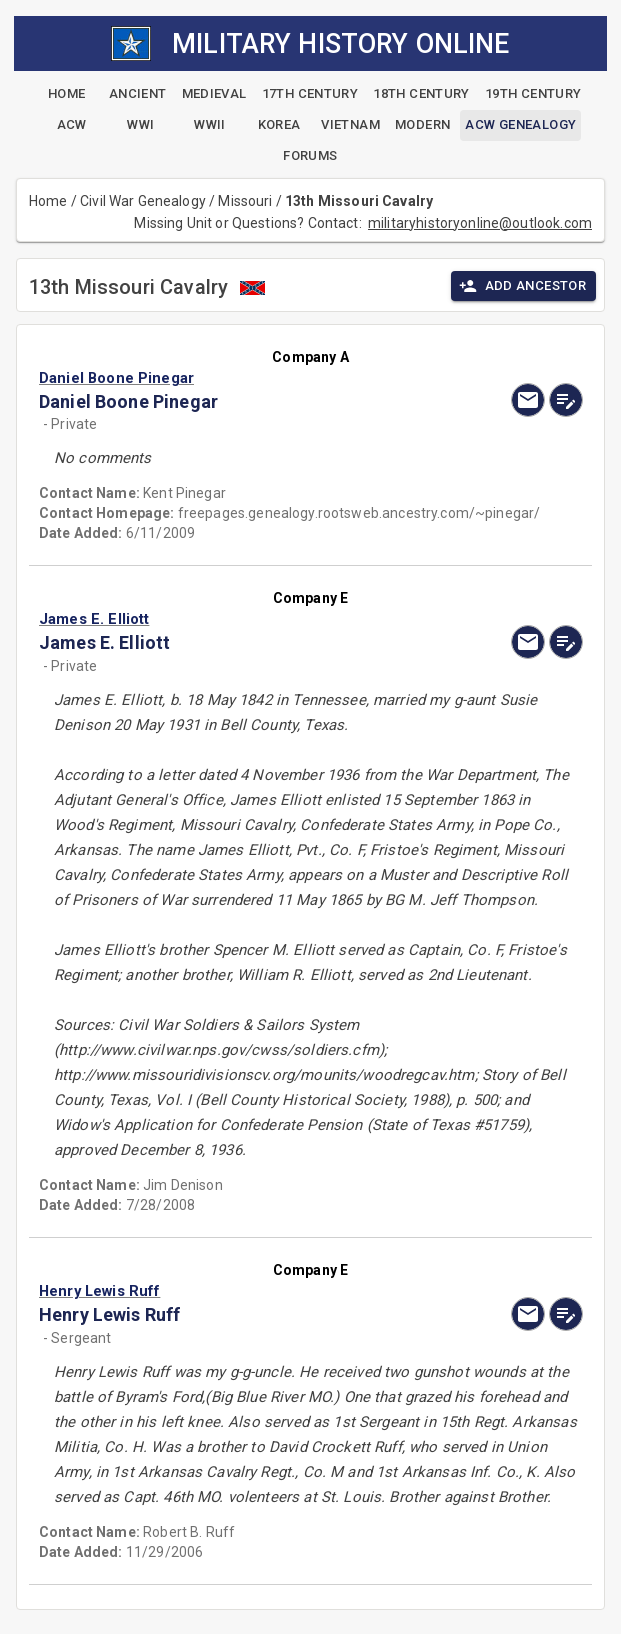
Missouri (245, 201)
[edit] (566, 400)
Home (48, 201)
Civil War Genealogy (143, 201)
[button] (229, 378)
